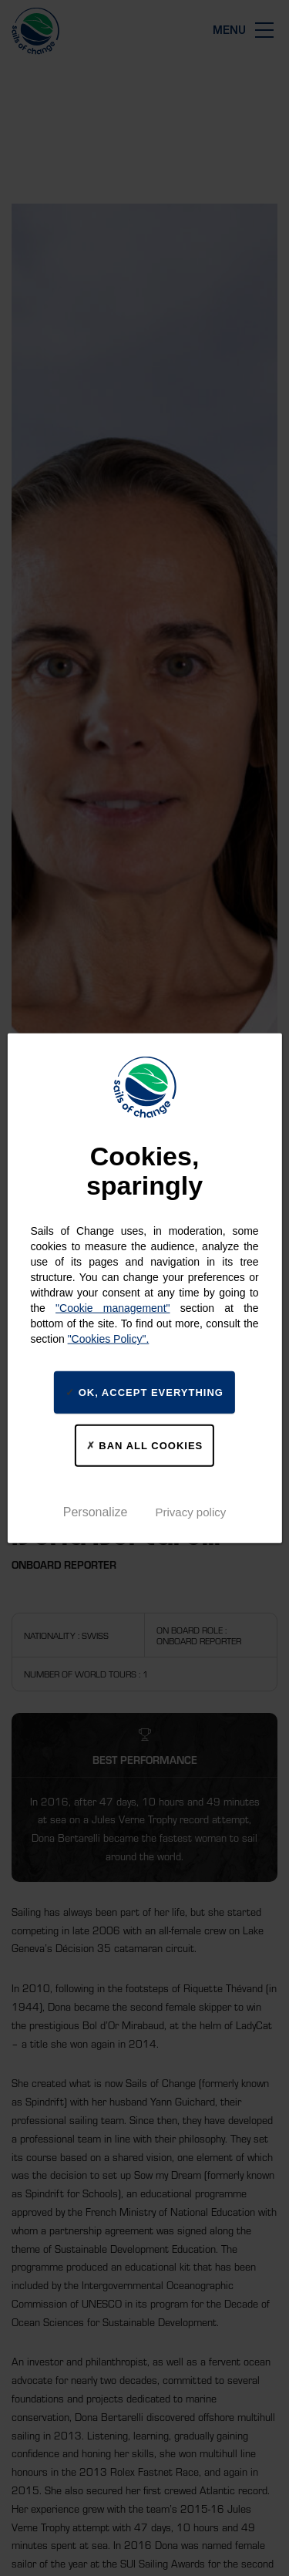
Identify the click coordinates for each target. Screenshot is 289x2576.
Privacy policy (191, 1511)
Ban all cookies (144, 1445)
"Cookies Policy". (109, 1339)
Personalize (95, 1511)
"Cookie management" (112, 1308)
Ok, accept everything (144, 1392)
